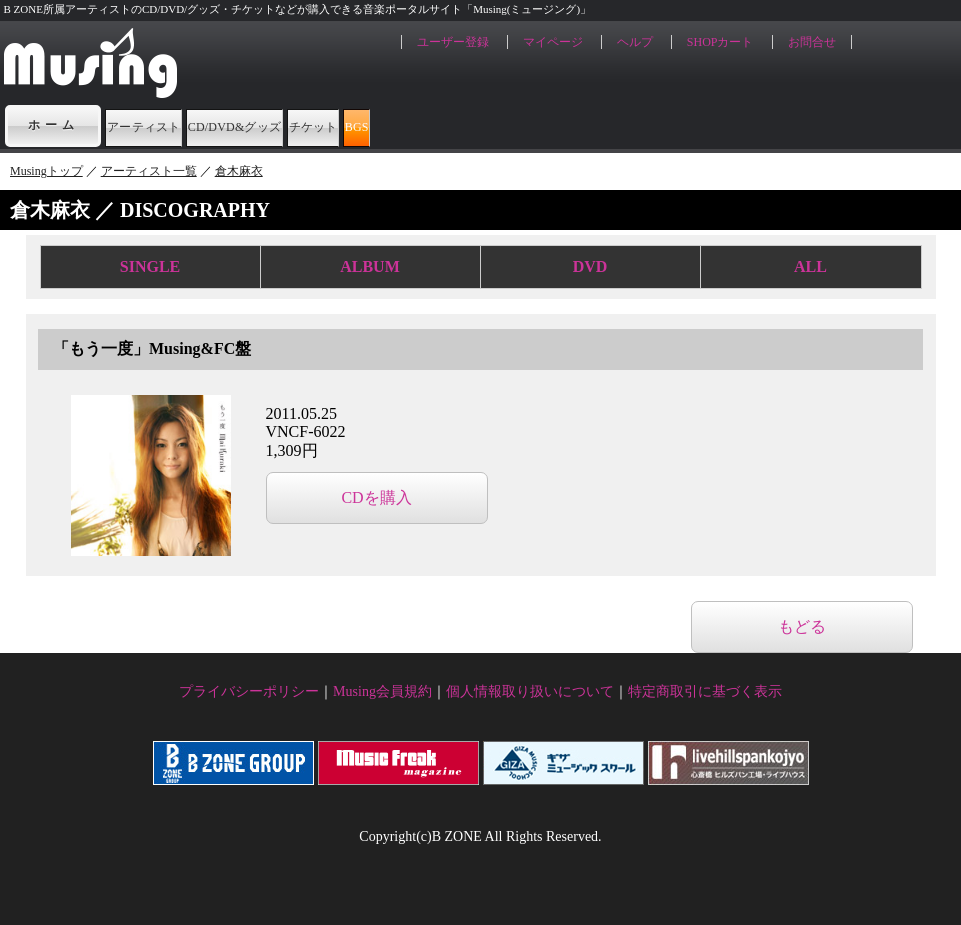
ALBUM (370, 266)
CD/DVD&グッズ (349, 125)
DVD (590, 266)
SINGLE (150, 266)
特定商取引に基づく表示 (705, 691)
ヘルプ (635, 42)
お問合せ (812, 42)
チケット (503, 125)
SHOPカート (720, 42)
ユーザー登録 (453, 42)
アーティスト (178, 125)
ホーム (53, 125)
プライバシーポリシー (249, 691)
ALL (810, 266)
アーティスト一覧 (149, 171)
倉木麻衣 (239, 171)
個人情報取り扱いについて (530, 691)
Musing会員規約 (382, 691)
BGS (606, 125)
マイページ (553, 42)
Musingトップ (46, 171)
